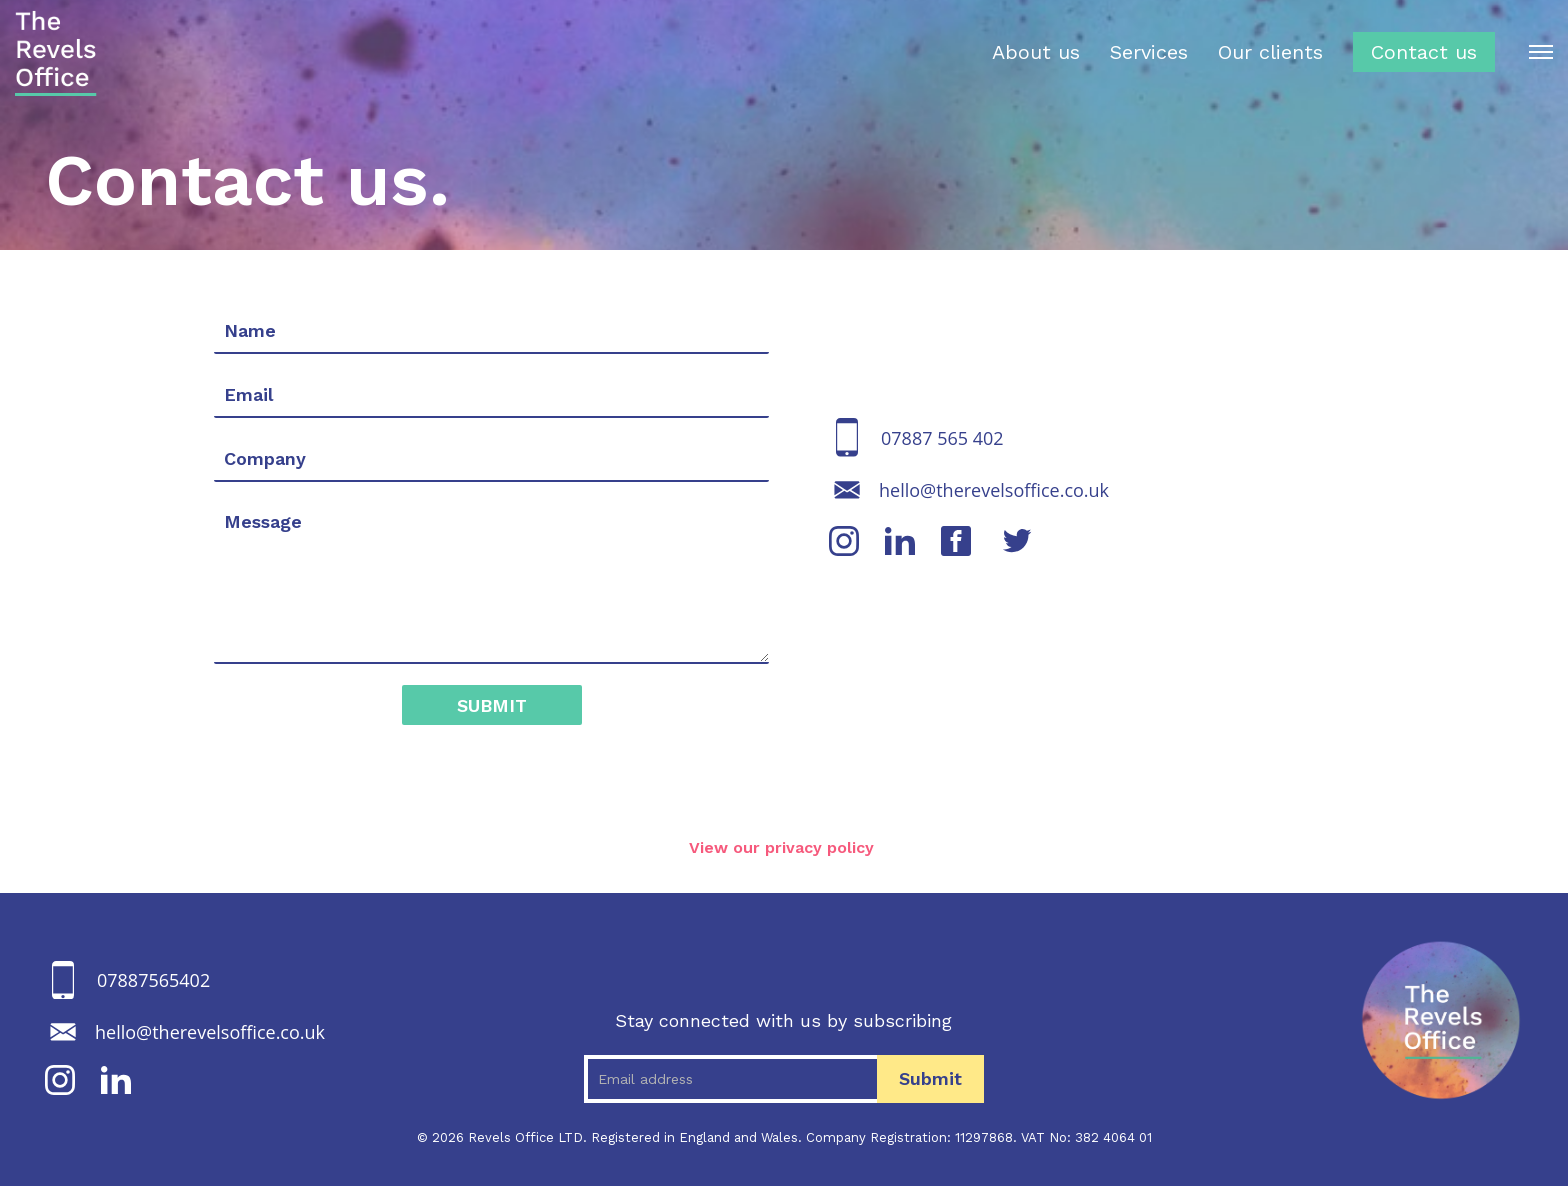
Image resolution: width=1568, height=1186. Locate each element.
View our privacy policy (784, 847)
